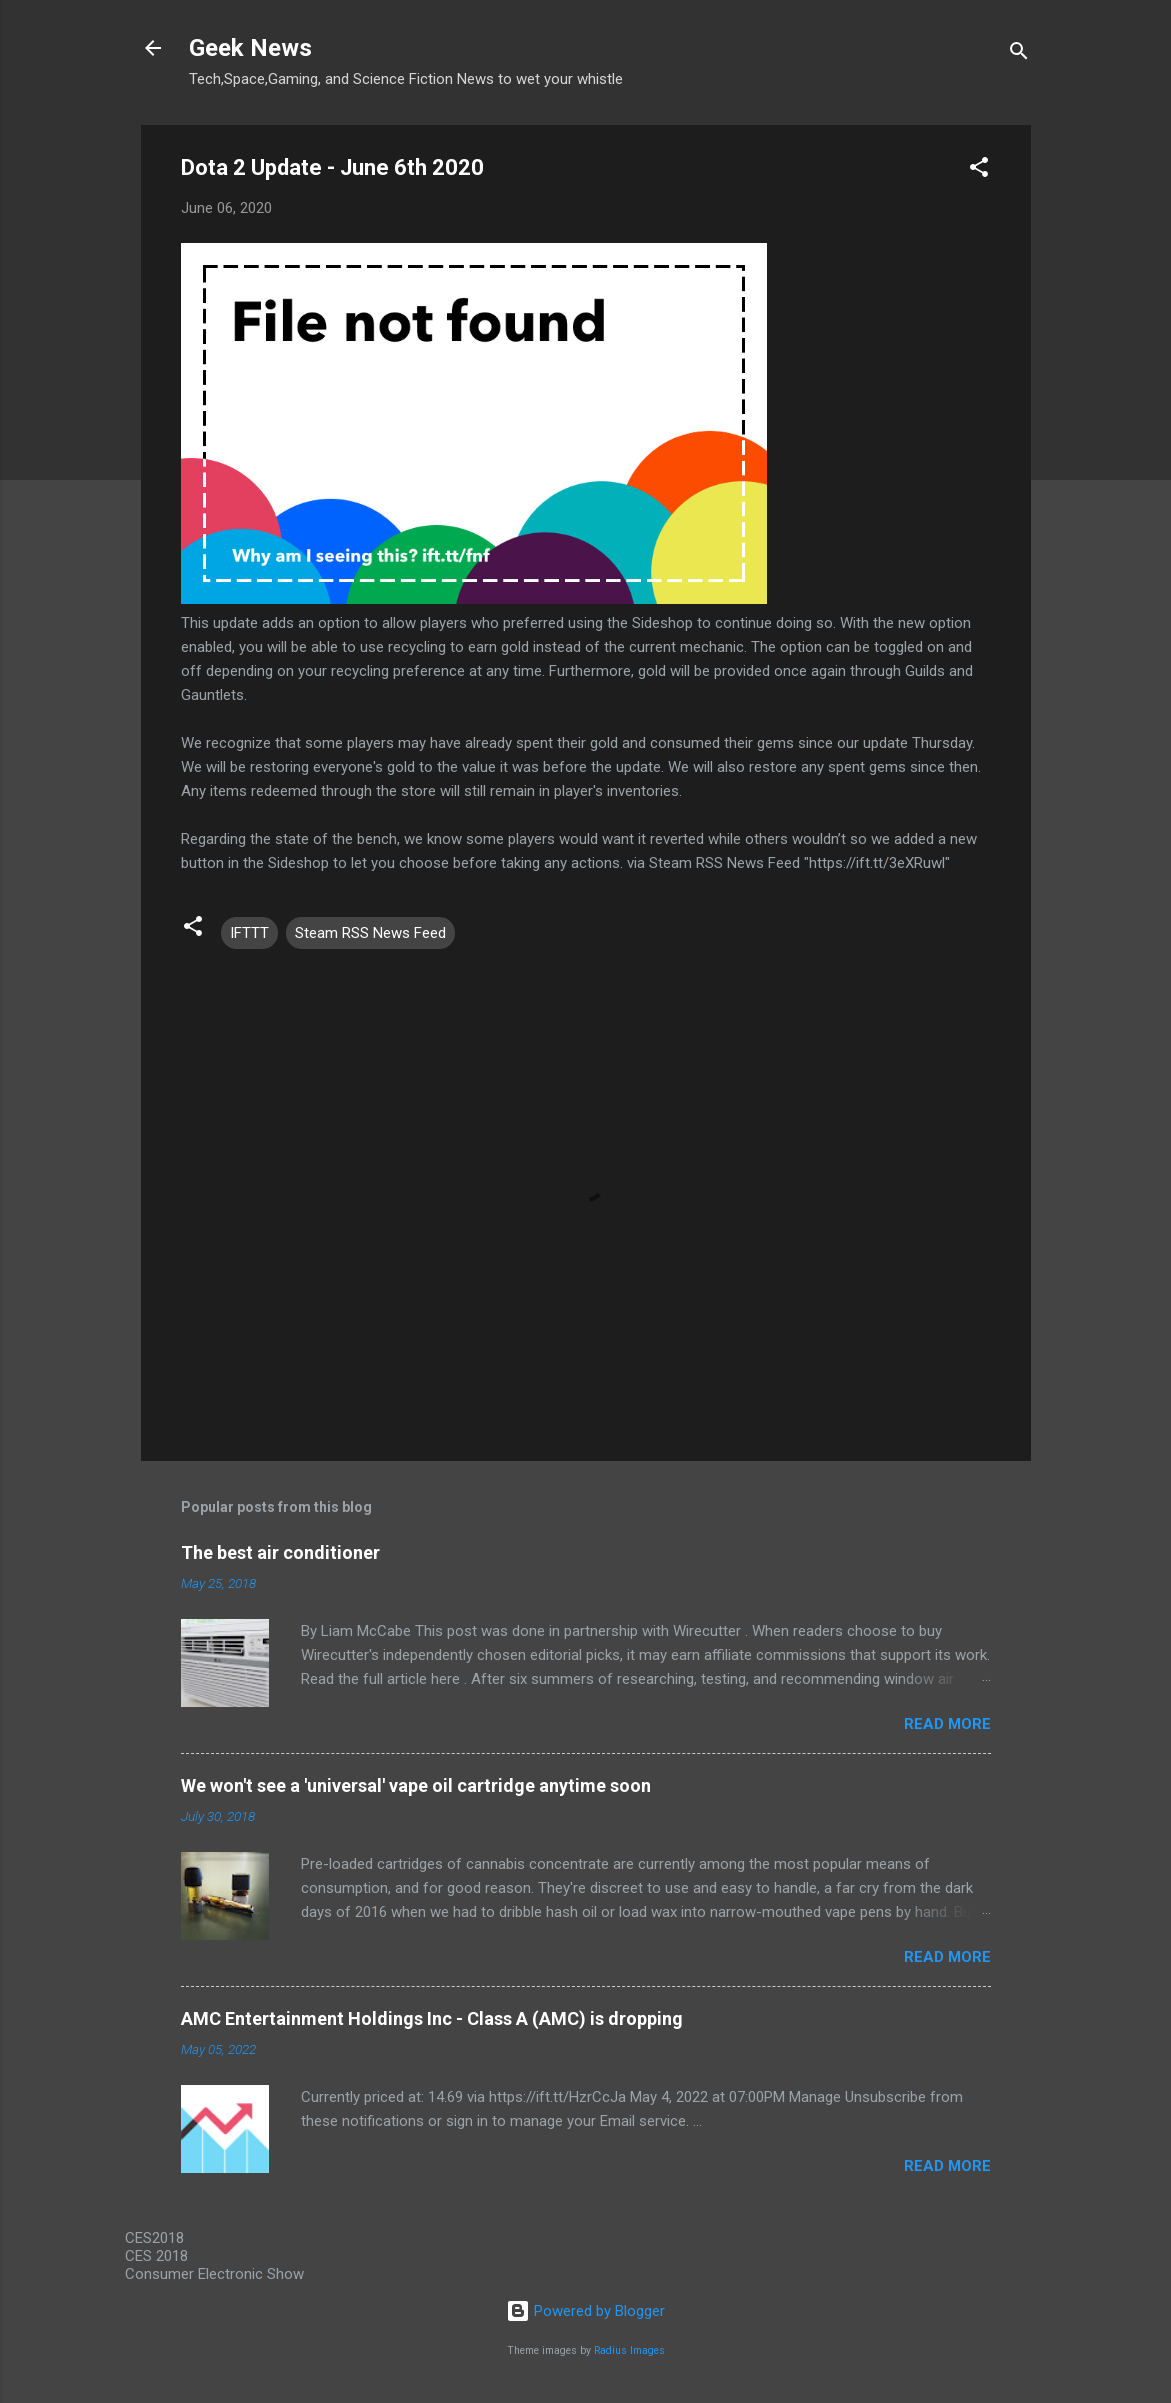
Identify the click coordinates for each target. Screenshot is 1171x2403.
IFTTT (249, 933)
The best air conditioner (280, 1552)
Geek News (250, 48)
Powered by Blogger (585, 2311)
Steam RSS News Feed (370, 933)
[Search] (1019, 54)
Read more (947, 1724)
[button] (979, 170)
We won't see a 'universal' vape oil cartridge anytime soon (416, 1785)
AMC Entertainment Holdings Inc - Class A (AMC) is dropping (432, 2018)
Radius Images (629, 2350)
